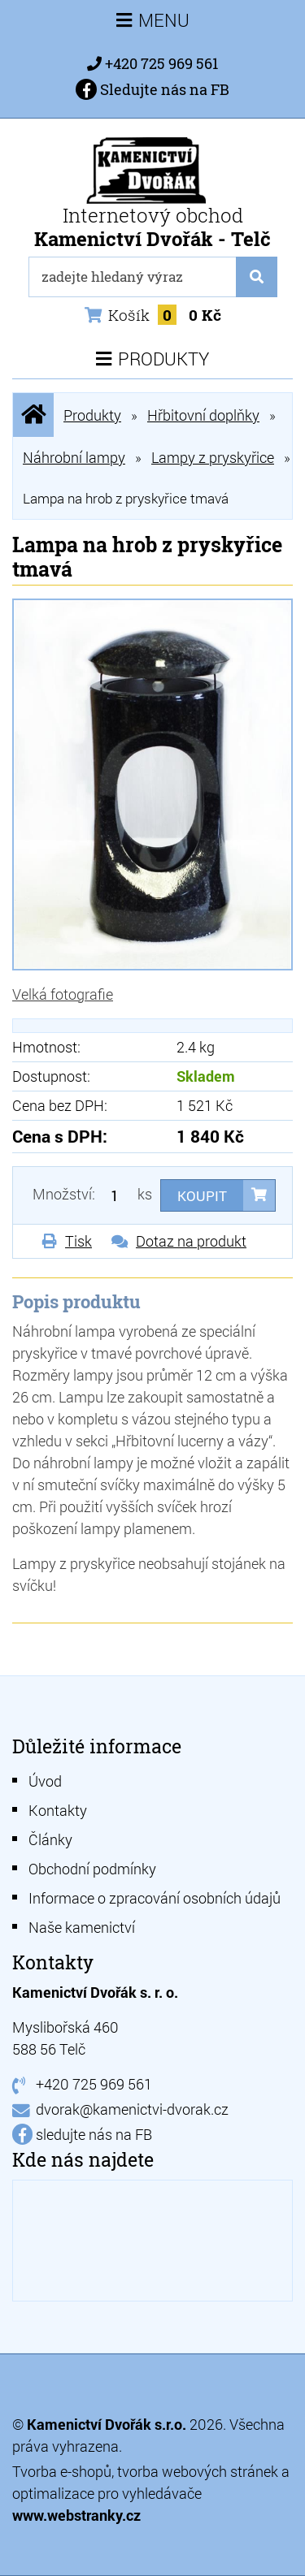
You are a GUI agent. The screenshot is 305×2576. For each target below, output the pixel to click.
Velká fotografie (62, 994)
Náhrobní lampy (74, 457)
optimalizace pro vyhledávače (107, 2493)
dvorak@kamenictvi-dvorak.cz (132, 2109)
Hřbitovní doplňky (203, 415)
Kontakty (57, 1810)
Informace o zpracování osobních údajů (154, 1898)
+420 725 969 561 (161, 63)
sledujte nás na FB (94, 2134)
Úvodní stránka (33, 414)
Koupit (202, 1195)
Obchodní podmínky (92, 1868)
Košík (153, 315)
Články (50, 1839)
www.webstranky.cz (76, 2515)
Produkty (92, 415)
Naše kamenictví (81, 1927)
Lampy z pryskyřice (212, 457)
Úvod (45, 1781)
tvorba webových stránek (197, 2471)
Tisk (78, 1241)
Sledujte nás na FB (152, 89)
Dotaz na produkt (191, 1241)
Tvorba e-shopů (61, 2471)
